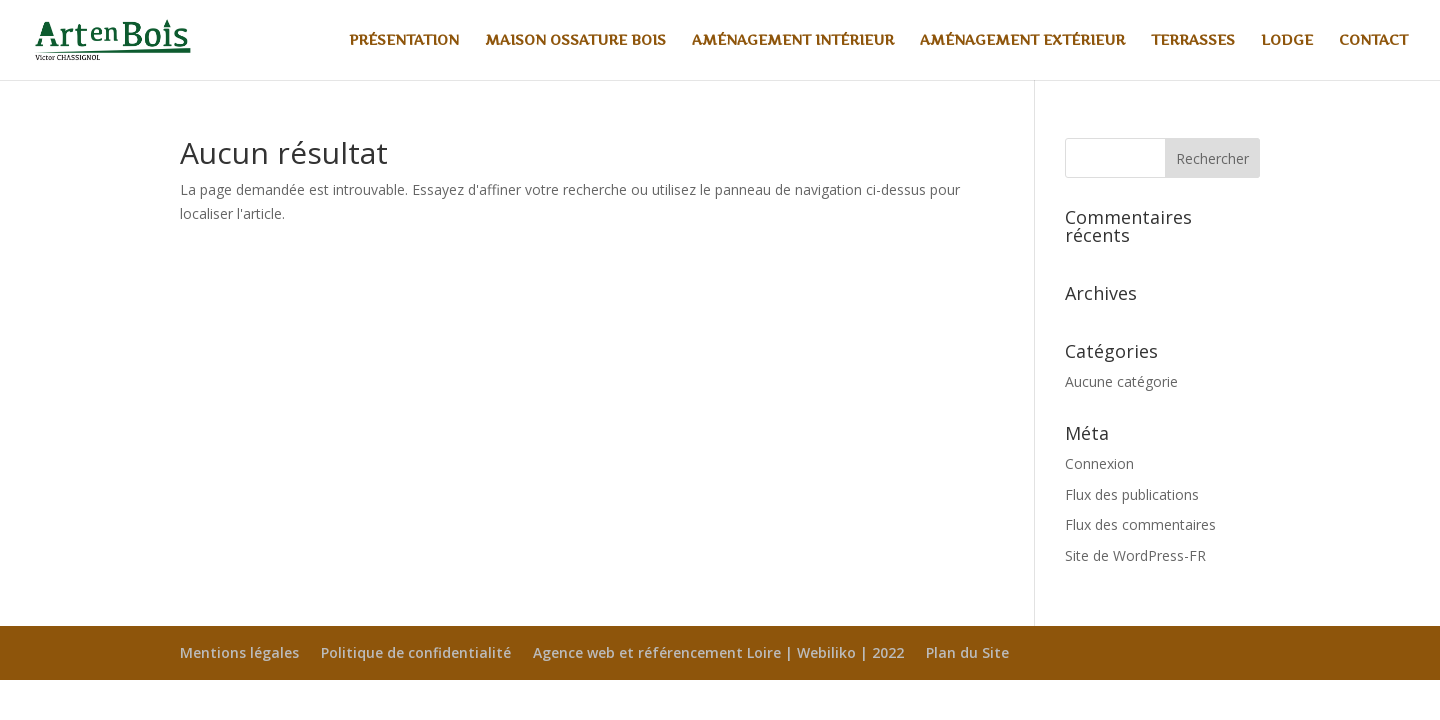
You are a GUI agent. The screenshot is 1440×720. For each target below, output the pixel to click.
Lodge (1287, 40)
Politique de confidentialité (416, 652)
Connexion (1099, 463)
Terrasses (1193, 40)
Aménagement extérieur (1022, 40)
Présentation (404, 40)
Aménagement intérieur (793, 40)
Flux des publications (1132, 494)
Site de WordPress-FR (1135, 555)
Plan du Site (967, 652)
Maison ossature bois (575, 40)
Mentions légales (239, 652)
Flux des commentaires (1140, 524)
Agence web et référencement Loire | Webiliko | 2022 (718, 652)
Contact (1373, 40)
